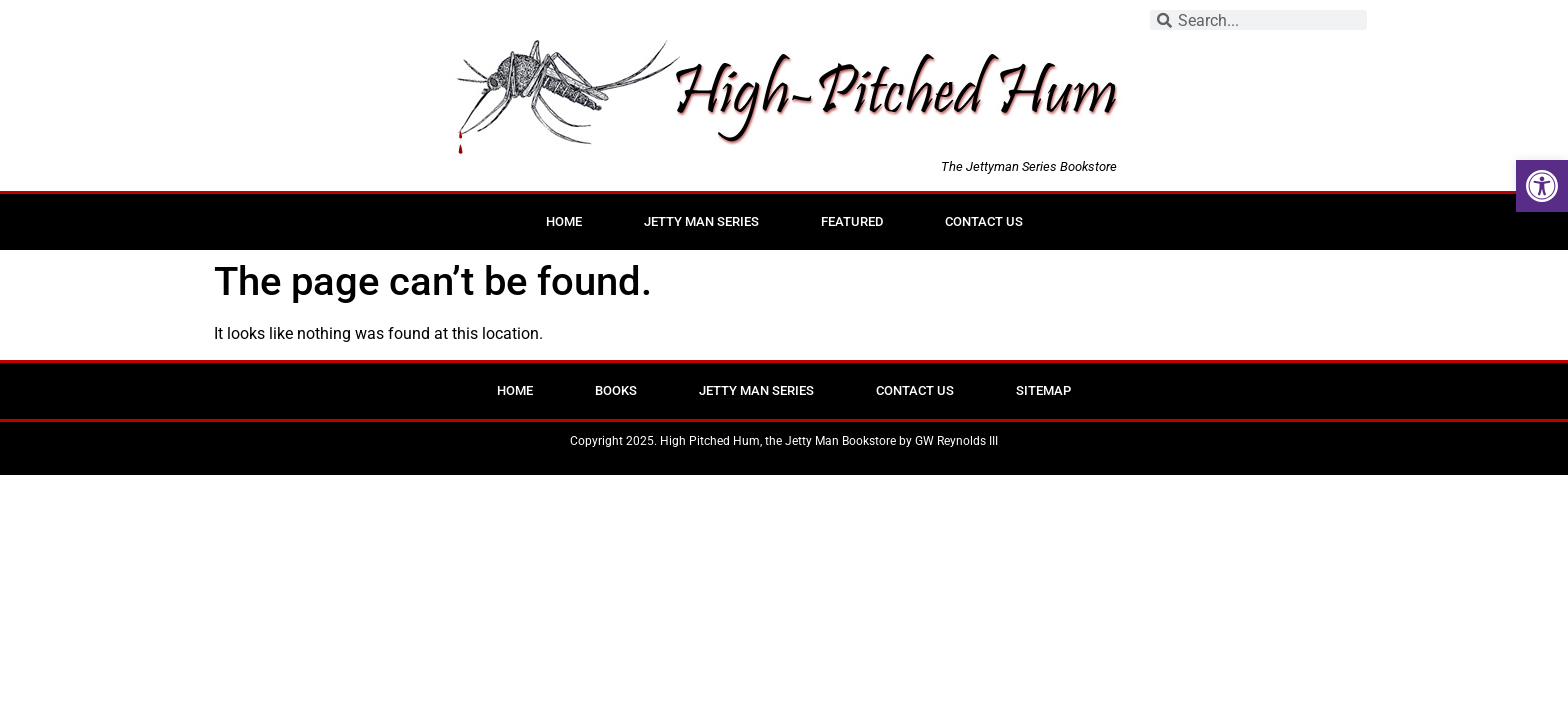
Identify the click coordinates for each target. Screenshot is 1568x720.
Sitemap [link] (1043, 390)
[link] (1542, 186)
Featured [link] (852, 221)
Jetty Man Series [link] (701, 221)
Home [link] (564, 221)
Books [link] (616, 390)
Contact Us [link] (984, 221)
